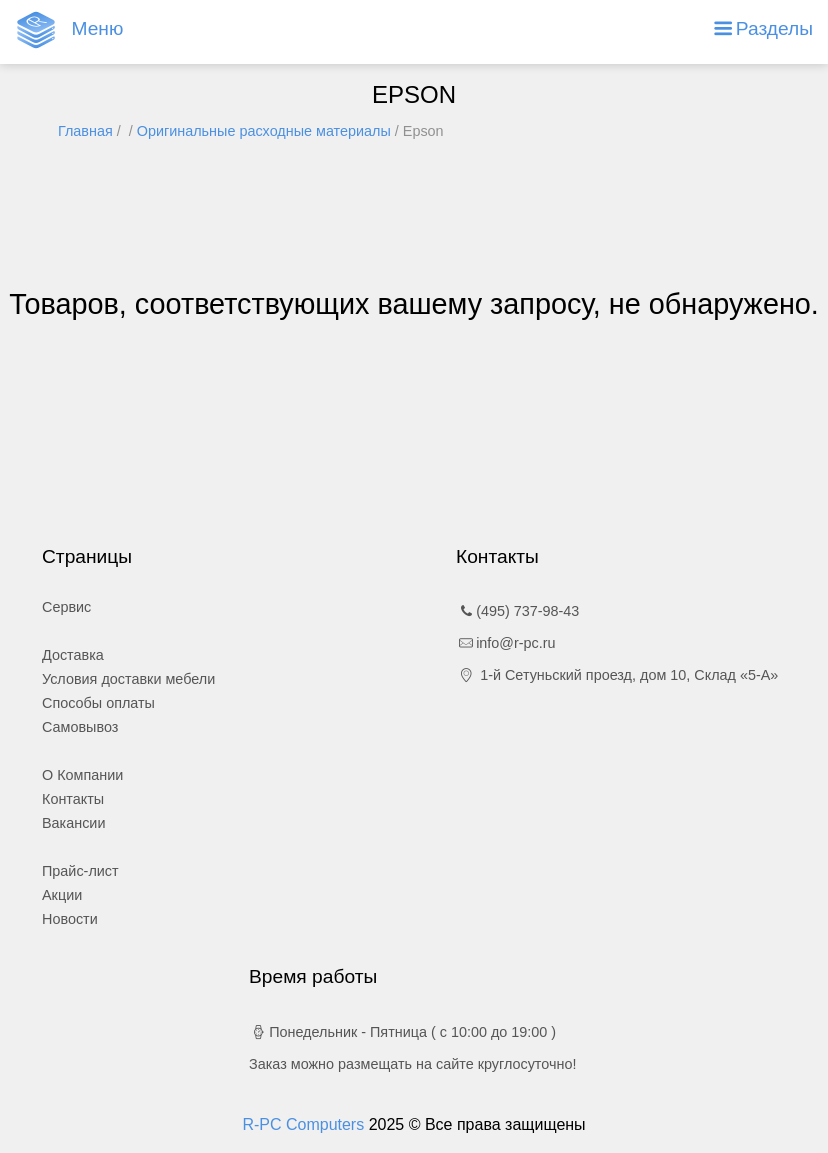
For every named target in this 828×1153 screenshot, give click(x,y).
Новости (70, 919)
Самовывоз (80, 727)
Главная (85, 131)
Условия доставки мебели (128, 679)
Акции (62, 895)
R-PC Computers (305, 1124)
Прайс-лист (80, 871)
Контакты (73, 799)
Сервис (66, 607)
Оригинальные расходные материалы (264, 131)
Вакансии (73, 823)
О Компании (82, 775)
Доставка (73, 655)
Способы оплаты (98, 703)
